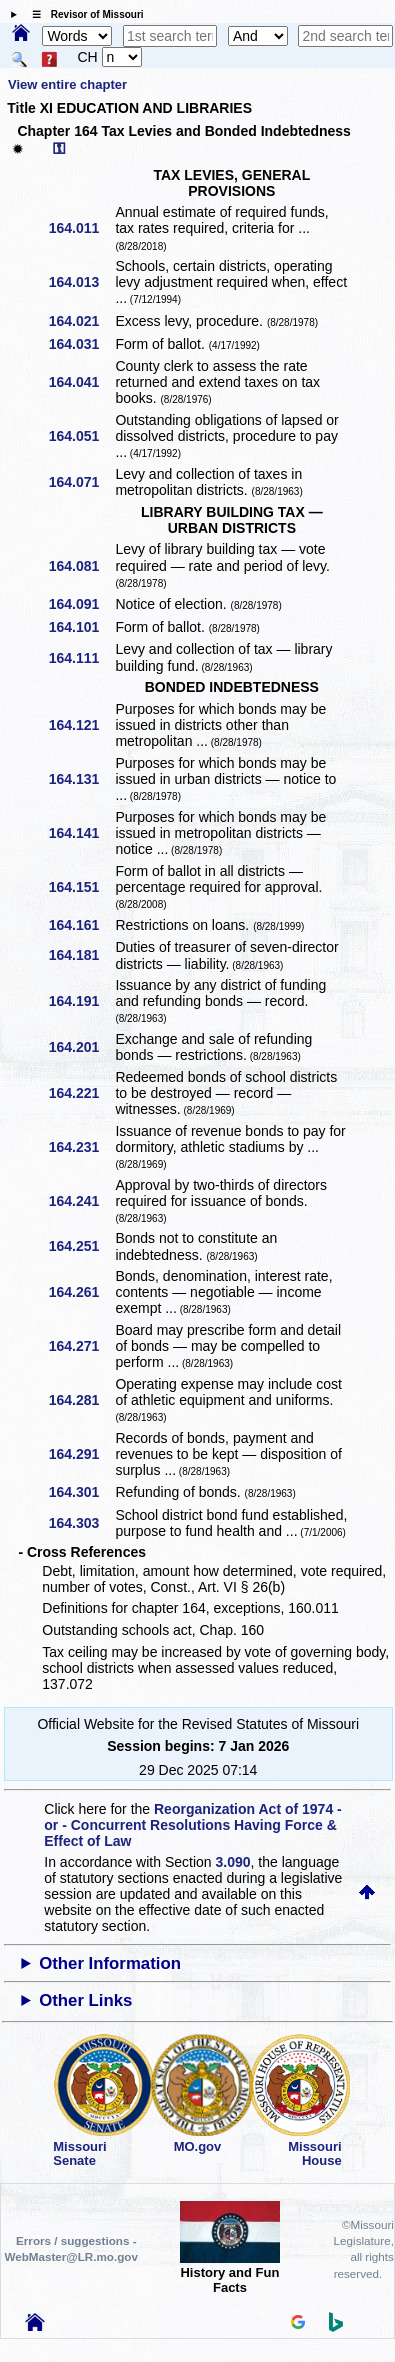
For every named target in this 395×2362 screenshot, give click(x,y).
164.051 (81, 436)
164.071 (81, 482)
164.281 (81, 1400)
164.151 (81, 887)
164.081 (81, 566)
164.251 (81, 1246)
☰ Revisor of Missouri (83, 14)
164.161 (81, 925)
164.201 (81, 1047)
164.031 (81, 344)
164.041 (81, 382)
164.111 (81, 658)
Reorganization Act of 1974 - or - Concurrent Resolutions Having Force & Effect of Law (192, 1825)
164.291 (81, 1454)
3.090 (233, 1862)
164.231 (81, 1147)
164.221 (81, 1093)
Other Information (110, 1963)
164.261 (81, 1292)
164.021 (81, 321)
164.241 (81, 1201)
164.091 (81, 604)
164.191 (81, 1001)
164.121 (81, 725)
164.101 (81, 627)
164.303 (81, 1523)
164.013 (81, 282)
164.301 (81, 1492)
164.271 (81, 1346)
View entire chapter (67, 84)
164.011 (81, 228)
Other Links (85, 2000)
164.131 (81, 779)
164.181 (81, 955)
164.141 (81, 833)
